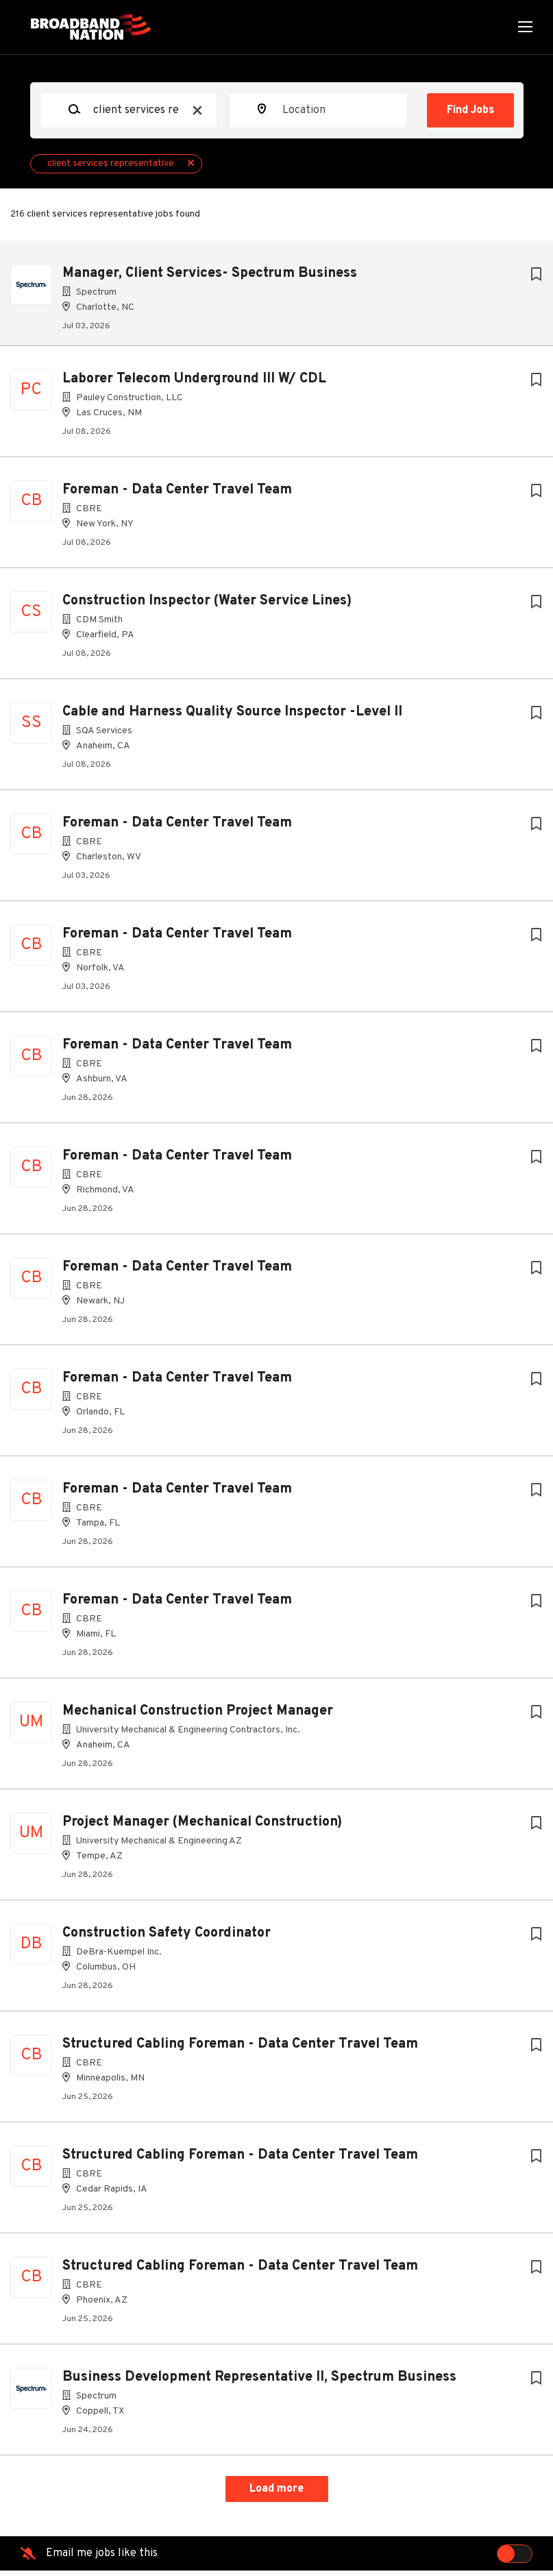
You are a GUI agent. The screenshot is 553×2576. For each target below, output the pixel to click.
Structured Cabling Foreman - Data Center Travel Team (240, 2050)
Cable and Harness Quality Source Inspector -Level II (232, 717)
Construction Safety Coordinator (166, 1939)
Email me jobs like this (102, 2559)
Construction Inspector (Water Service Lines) (207, 606)
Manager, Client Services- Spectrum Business (209, 273)
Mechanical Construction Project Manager (197, 1717)
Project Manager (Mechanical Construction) (202, 1828)
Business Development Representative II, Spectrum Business (259, 2383)
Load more (276, 2494)
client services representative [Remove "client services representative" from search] (110, 163)
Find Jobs (470, 110)
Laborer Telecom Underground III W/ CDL (194, 384)
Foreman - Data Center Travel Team (177, 495)
